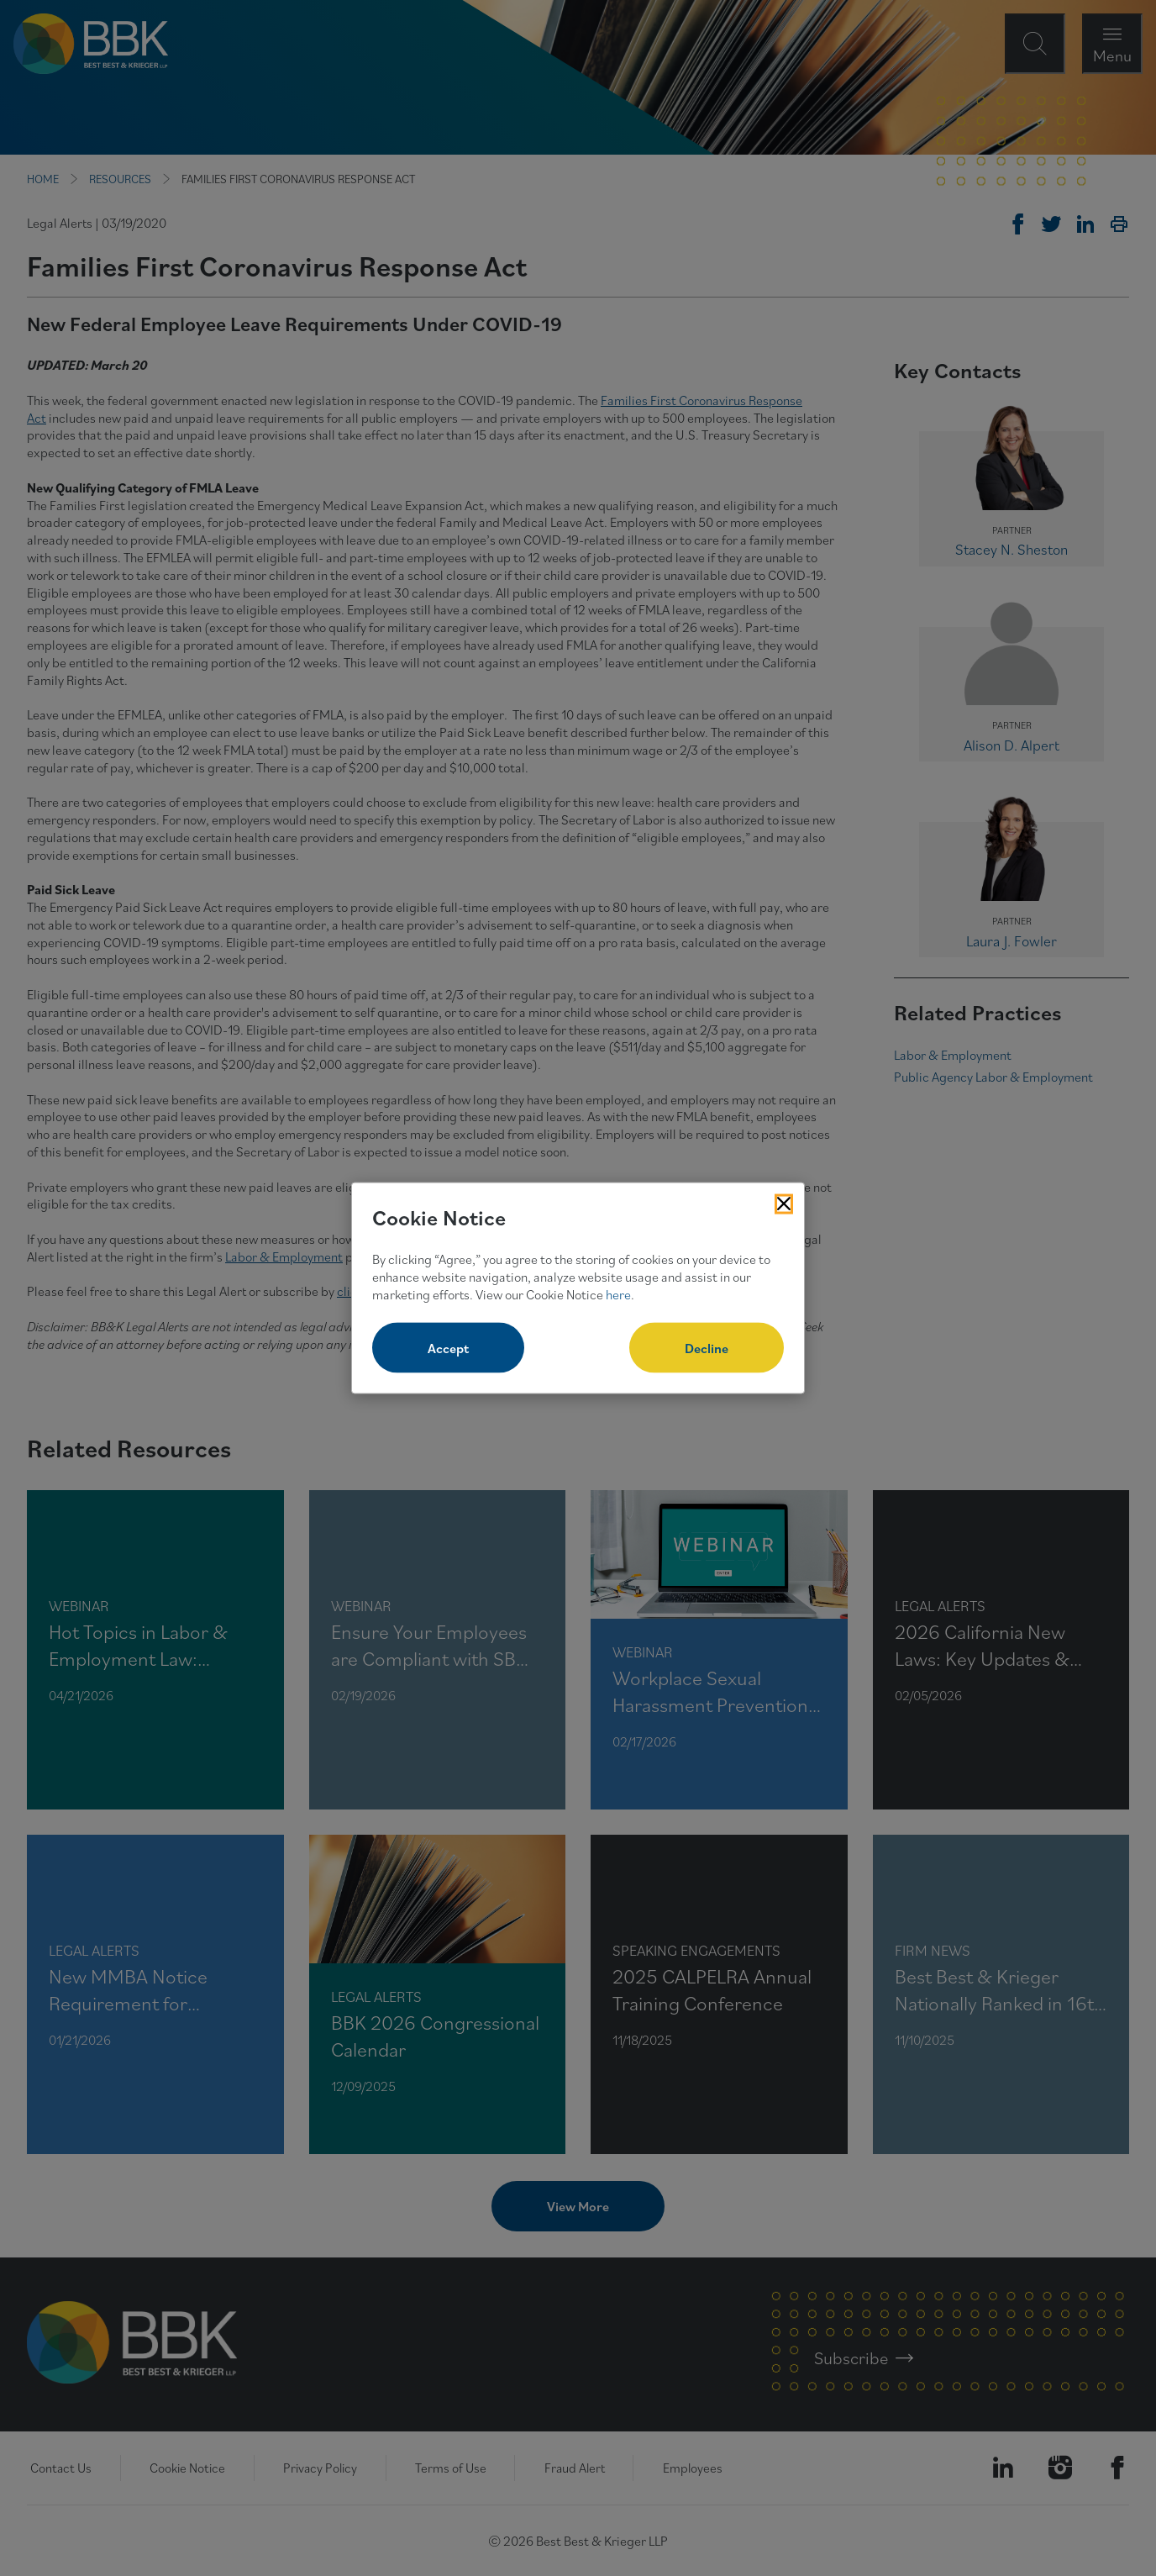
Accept (448, 1348)
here (618, 1293)
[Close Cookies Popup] (784, 1203)
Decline (706, 1348)
